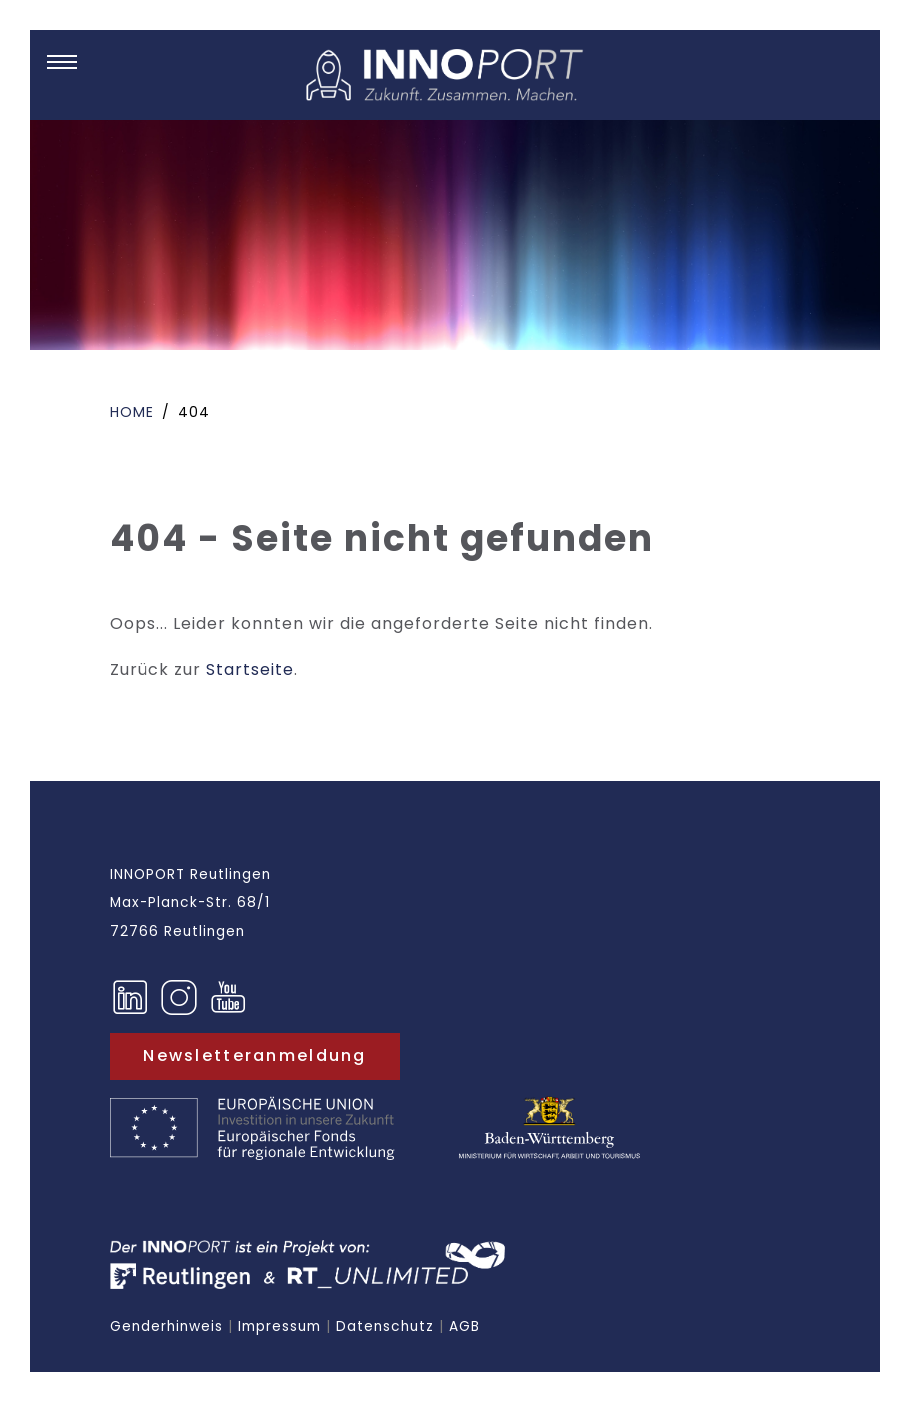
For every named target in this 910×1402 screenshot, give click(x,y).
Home (132, 412)
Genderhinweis (166, 1326)
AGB (464, 1326)
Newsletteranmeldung (254, 1055)
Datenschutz (385, 1326)
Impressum (279, 1326)
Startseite (250, 669)
